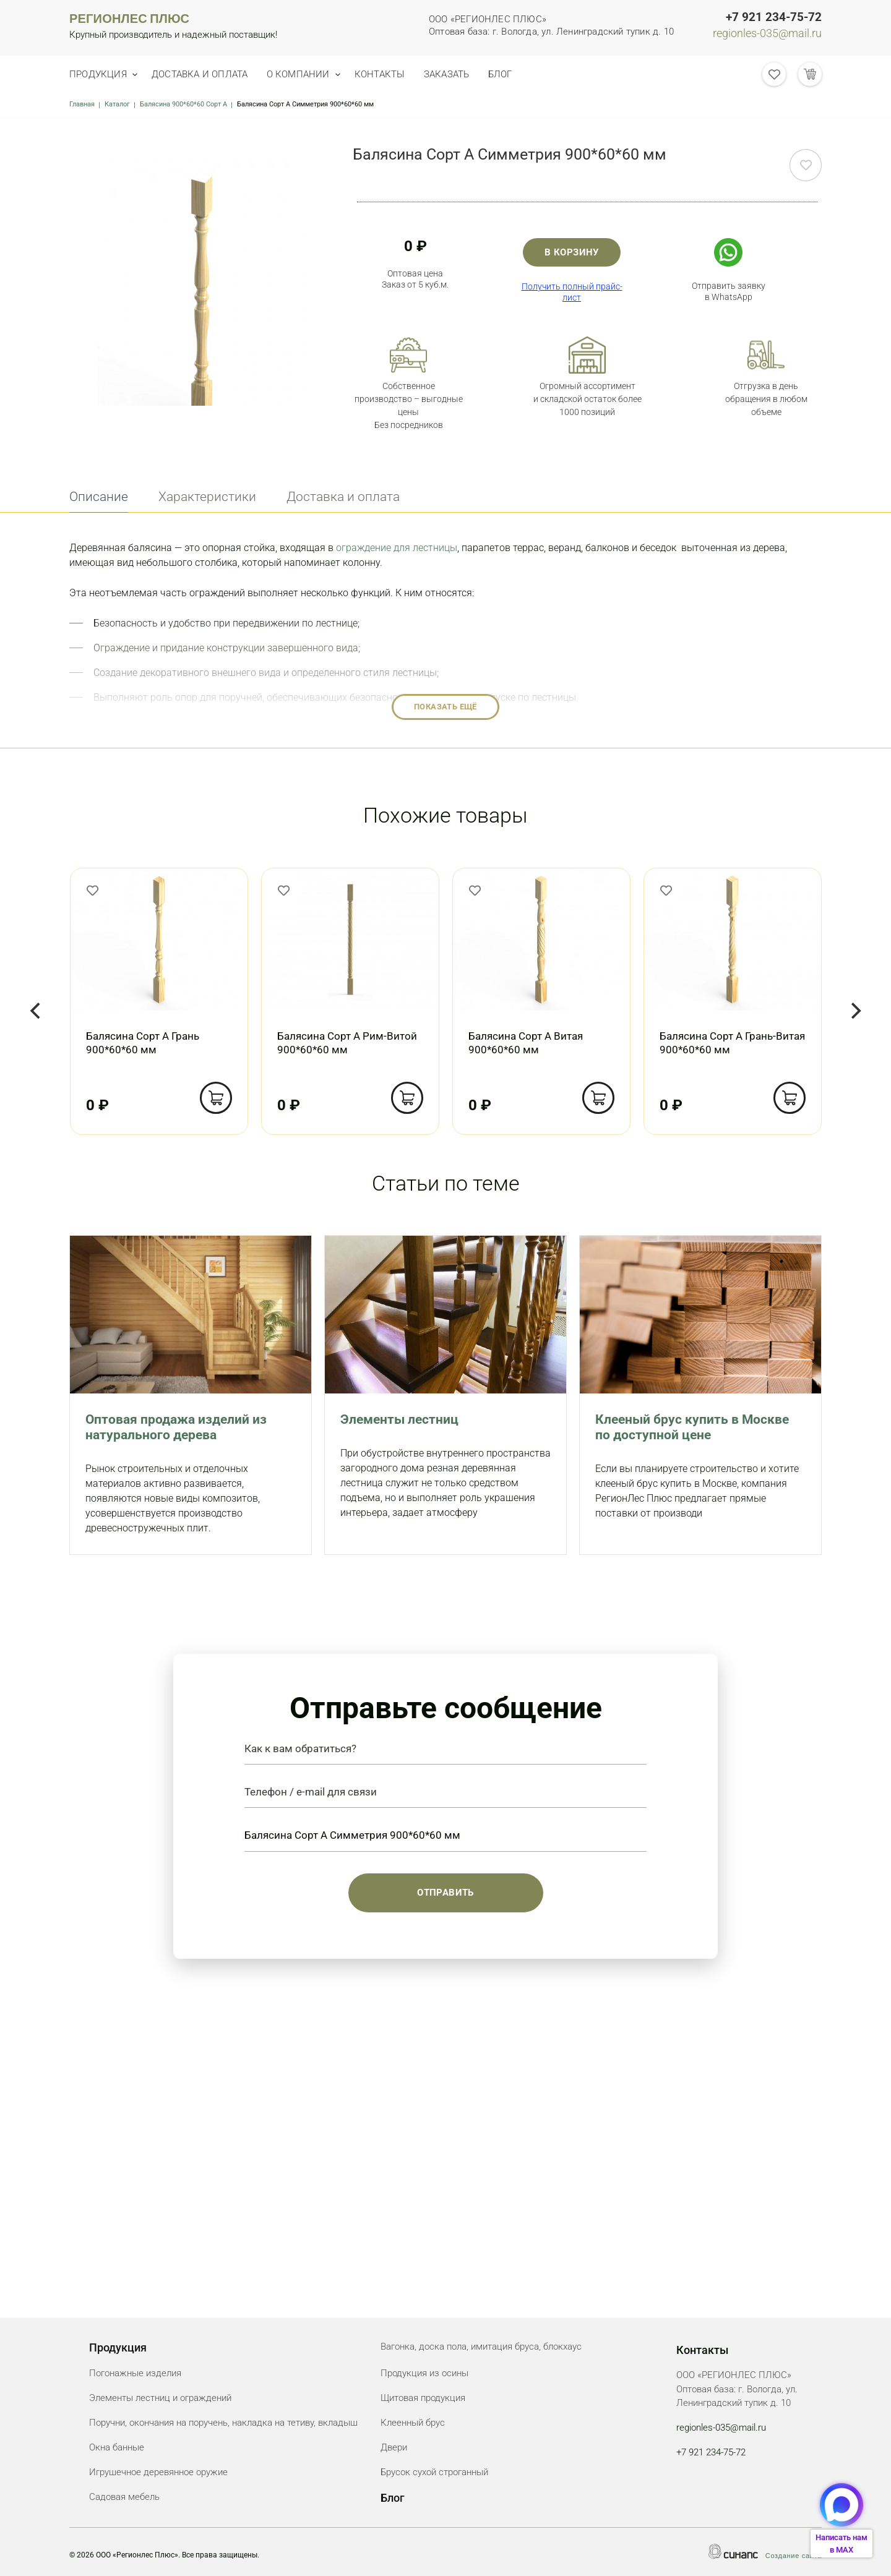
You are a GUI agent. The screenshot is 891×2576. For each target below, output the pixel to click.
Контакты (396, 74)
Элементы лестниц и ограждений (160, 2397)
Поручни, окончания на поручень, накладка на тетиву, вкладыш (223, 2422)
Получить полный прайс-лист (572, 291)
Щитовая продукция (423, 2397)
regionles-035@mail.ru (767, 33)
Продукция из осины (424, 2373)
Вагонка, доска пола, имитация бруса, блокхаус (481, 2346)
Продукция (98, 74)
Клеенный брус (413, 2422)
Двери (394, 2447)
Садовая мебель (124, 2496)
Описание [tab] (98, 496)
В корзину (571, 252)
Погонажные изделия (135, 2373)
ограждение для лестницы (396, 548)
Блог (527, 74)
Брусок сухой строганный (434, 2472)
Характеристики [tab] (207, 496)
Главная (82, 104)
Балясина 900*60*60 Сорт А (183, 104)
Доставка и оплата (205, 74)
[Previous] (36, 1010)
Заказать (468, 74)
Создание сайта (793, 2555)
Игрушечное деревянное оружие (158, 2472)
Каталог (117, 104)
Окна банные (116, 2447)
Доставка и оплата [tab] (343, 496)
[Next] (854, 1010)
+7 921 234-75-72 (774, 17)
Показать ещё (445, 706)
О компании (308, 74)
